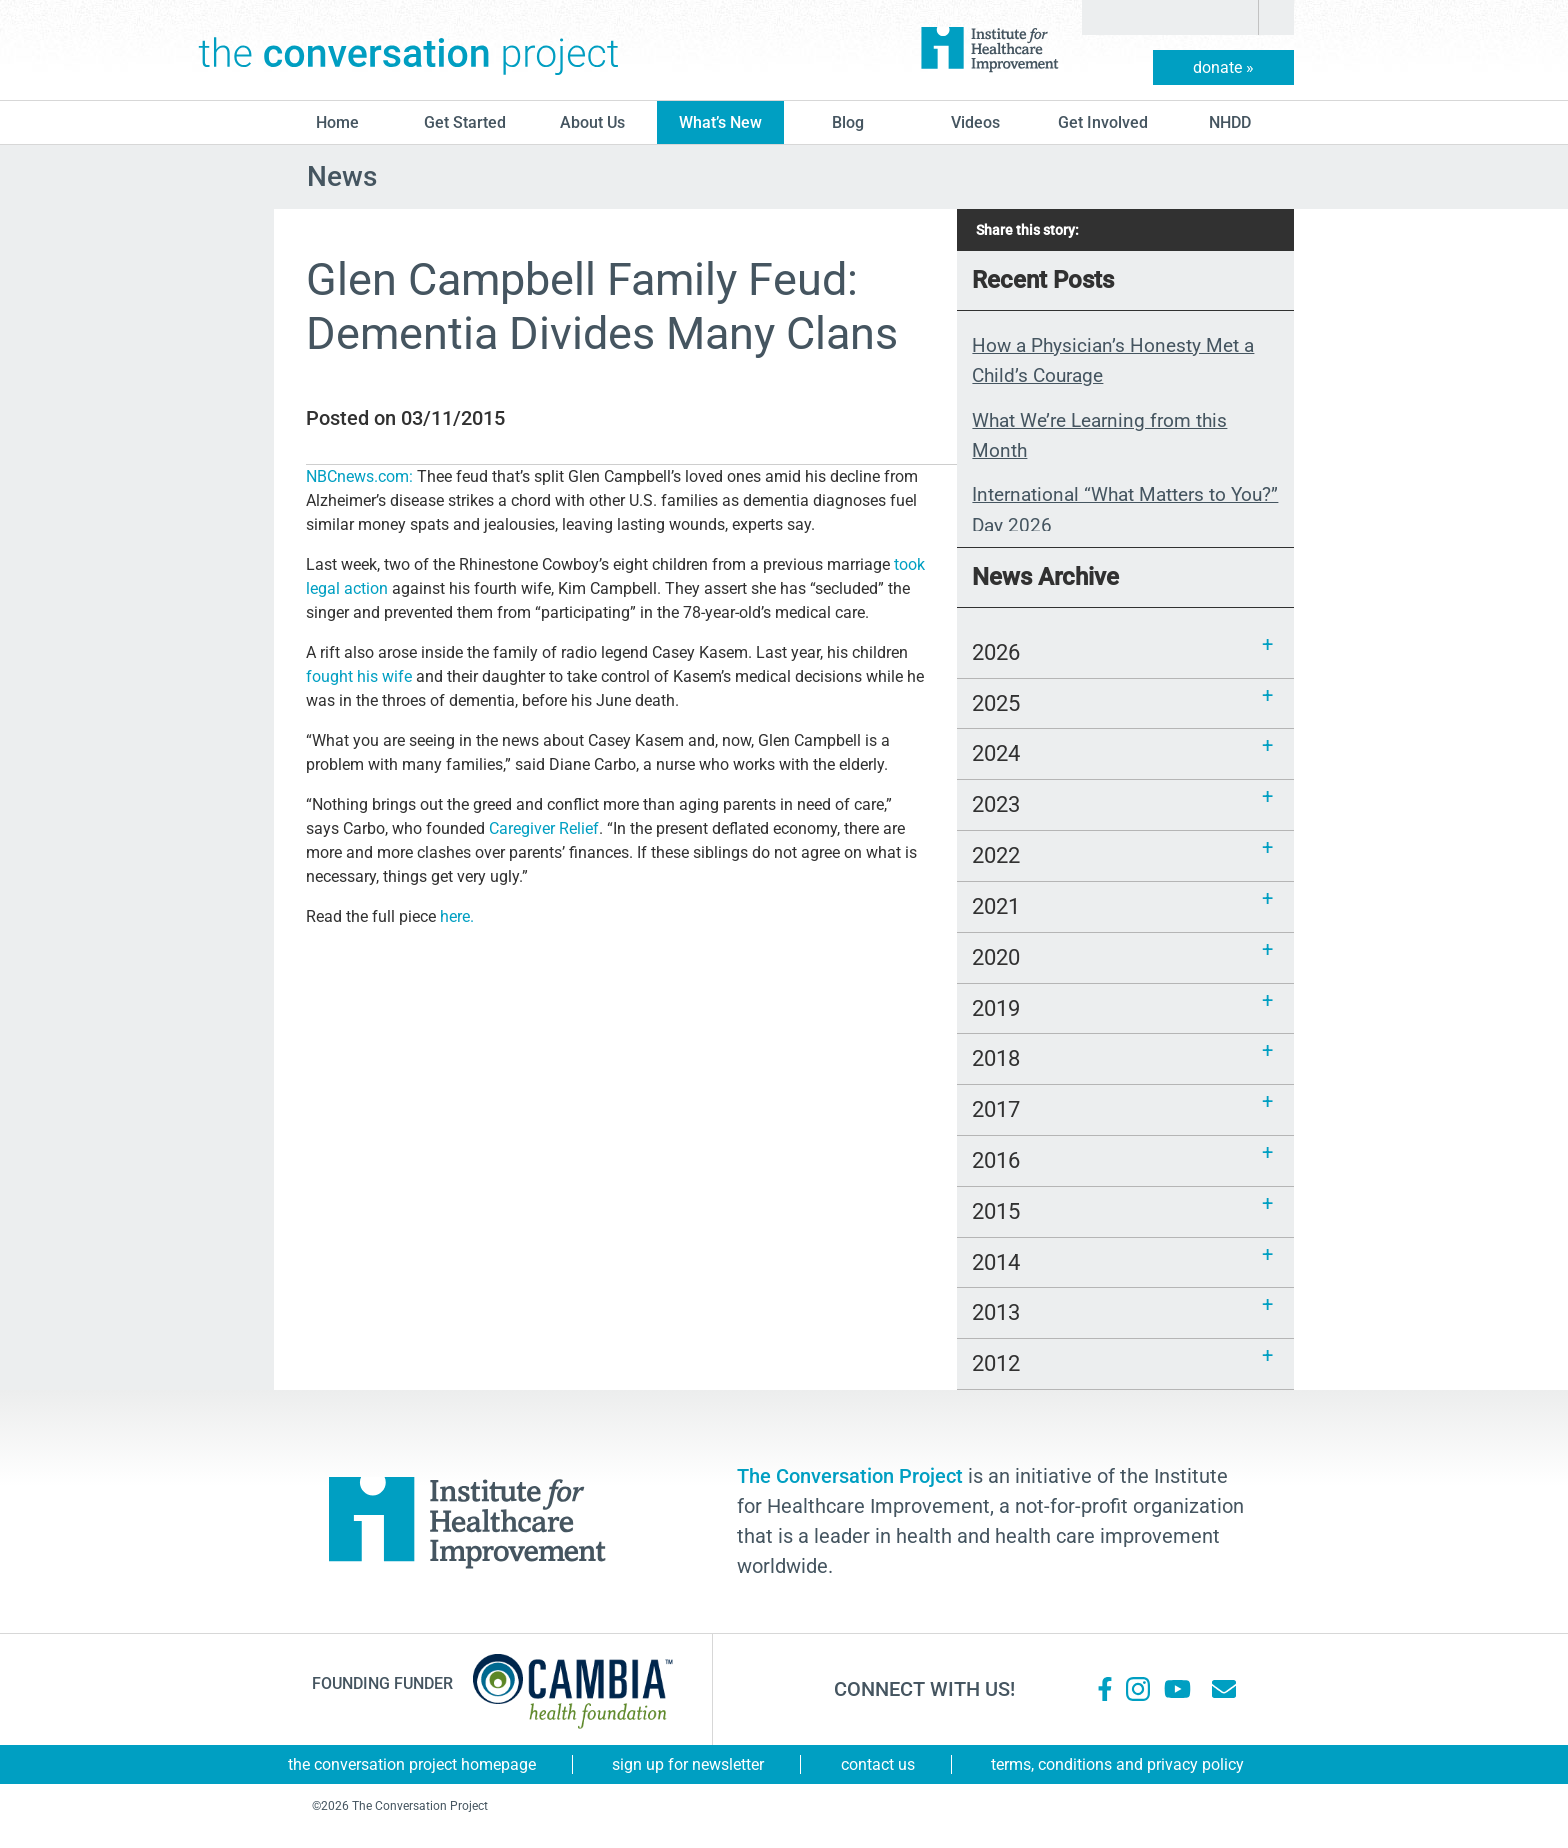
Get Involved (1103, 122)
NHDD (1230, 122)
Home (337, 122)
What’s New (720, 122)
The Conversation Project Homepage (412, 1764)
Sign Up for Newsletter (688, 1764)
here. (457, 916)
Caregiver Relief (544, 828)
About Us (592, 122)
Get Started (465, 122)
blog (848, 122)
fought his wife (361, 676)
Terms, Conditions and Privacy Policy (1117, 1764)
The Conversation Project (409, 50)
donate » (1223, 67)
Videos (975, 122)
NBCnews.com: (361, 476)
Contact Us (878, 1764)
